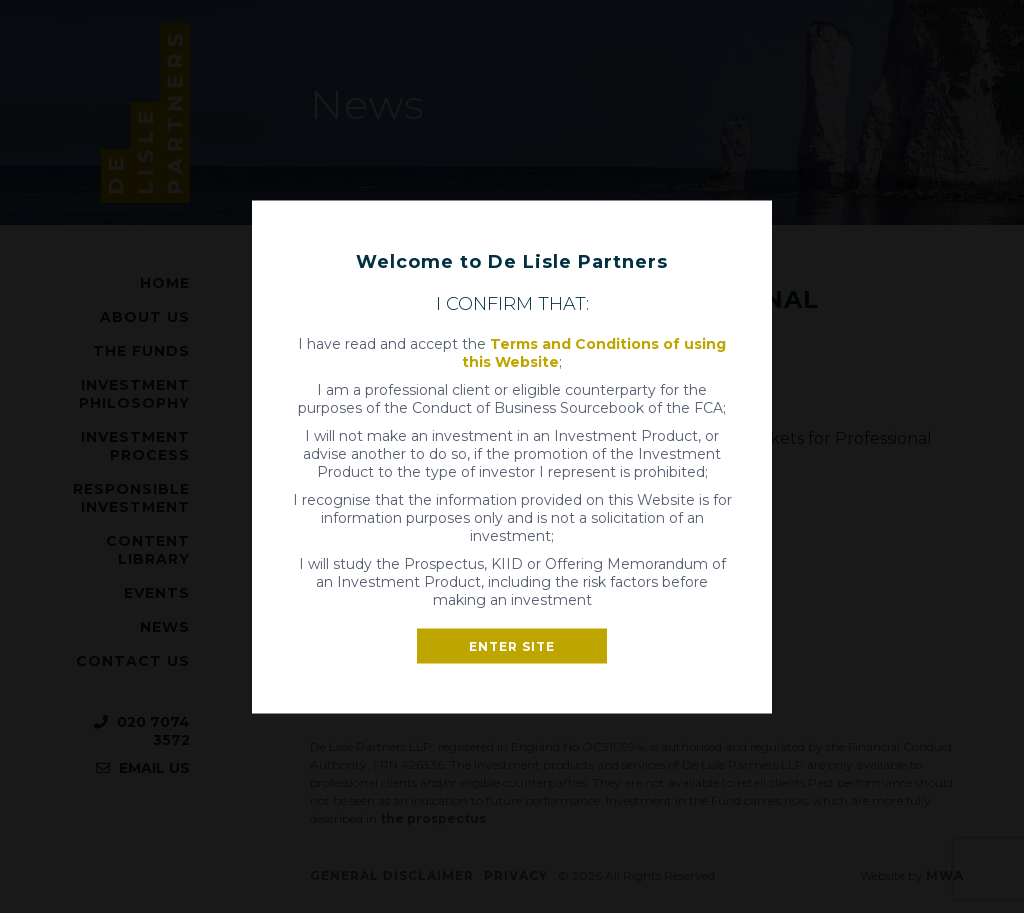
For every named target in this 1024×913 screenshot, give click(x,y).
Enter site (512, 645)
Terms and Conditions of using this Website (594, 352)
